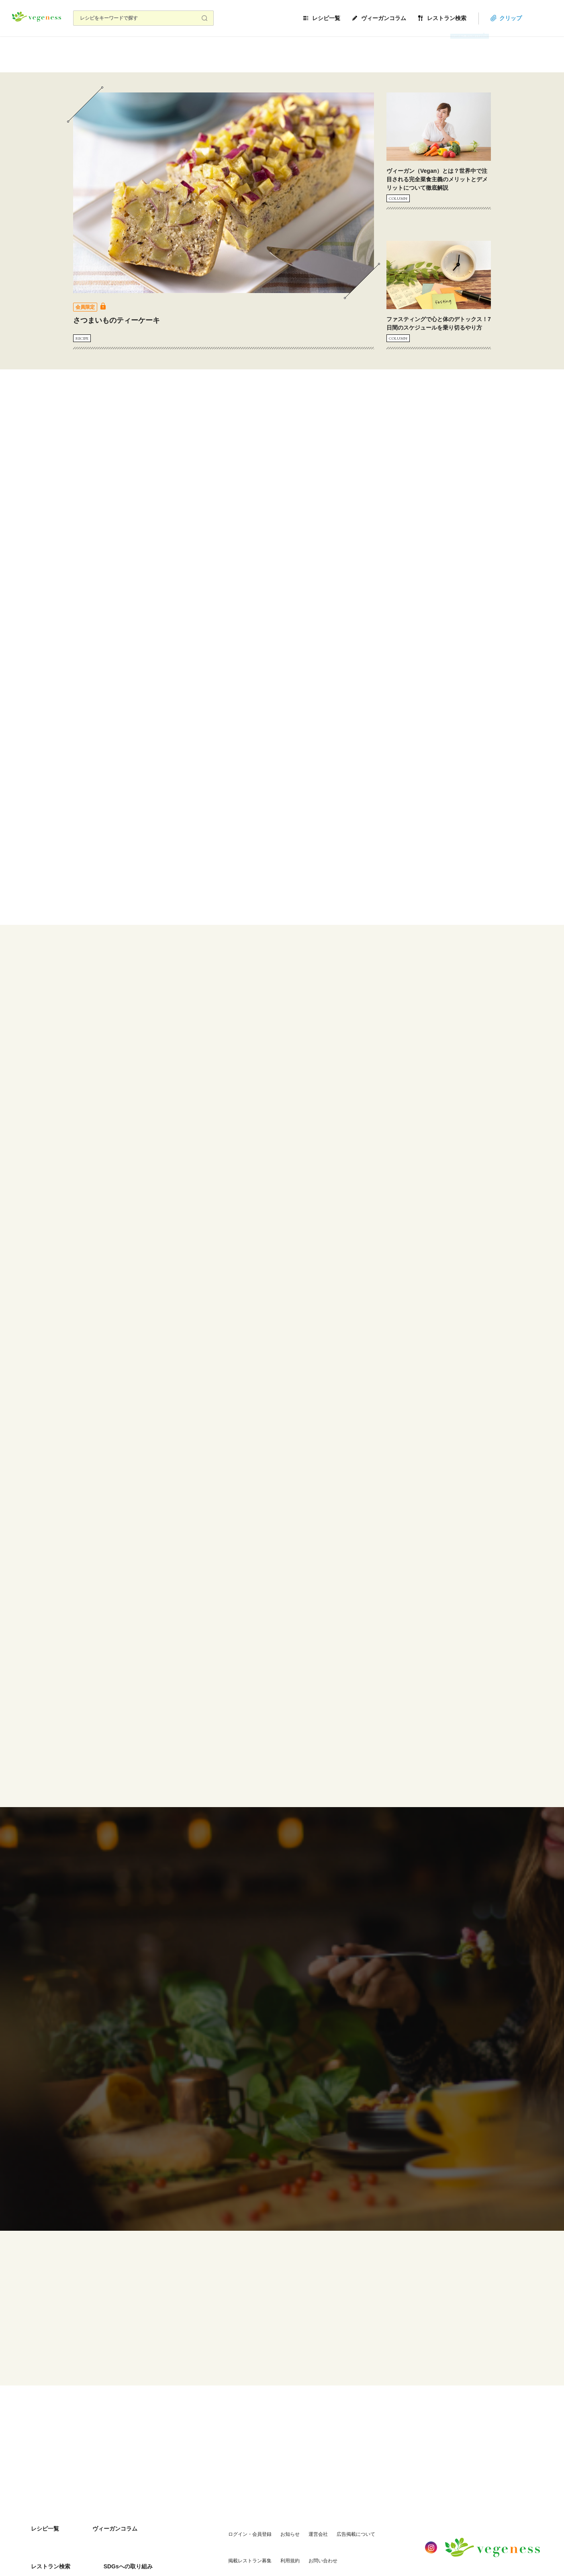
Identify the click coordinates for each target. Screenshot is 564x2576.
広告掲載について (330, 2511)
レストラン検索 (477, 18)
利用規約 (211, 2527)
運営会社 (292, 2511)
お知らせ (264, 2511)
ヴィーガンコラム (413, 18)
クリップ (540, 18)
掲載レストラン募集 (379, 2511)
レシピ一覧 (356, 18)
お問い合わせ (244, 2527)
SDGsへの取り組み (48, 2527)
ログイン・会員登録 (223, 2511)
